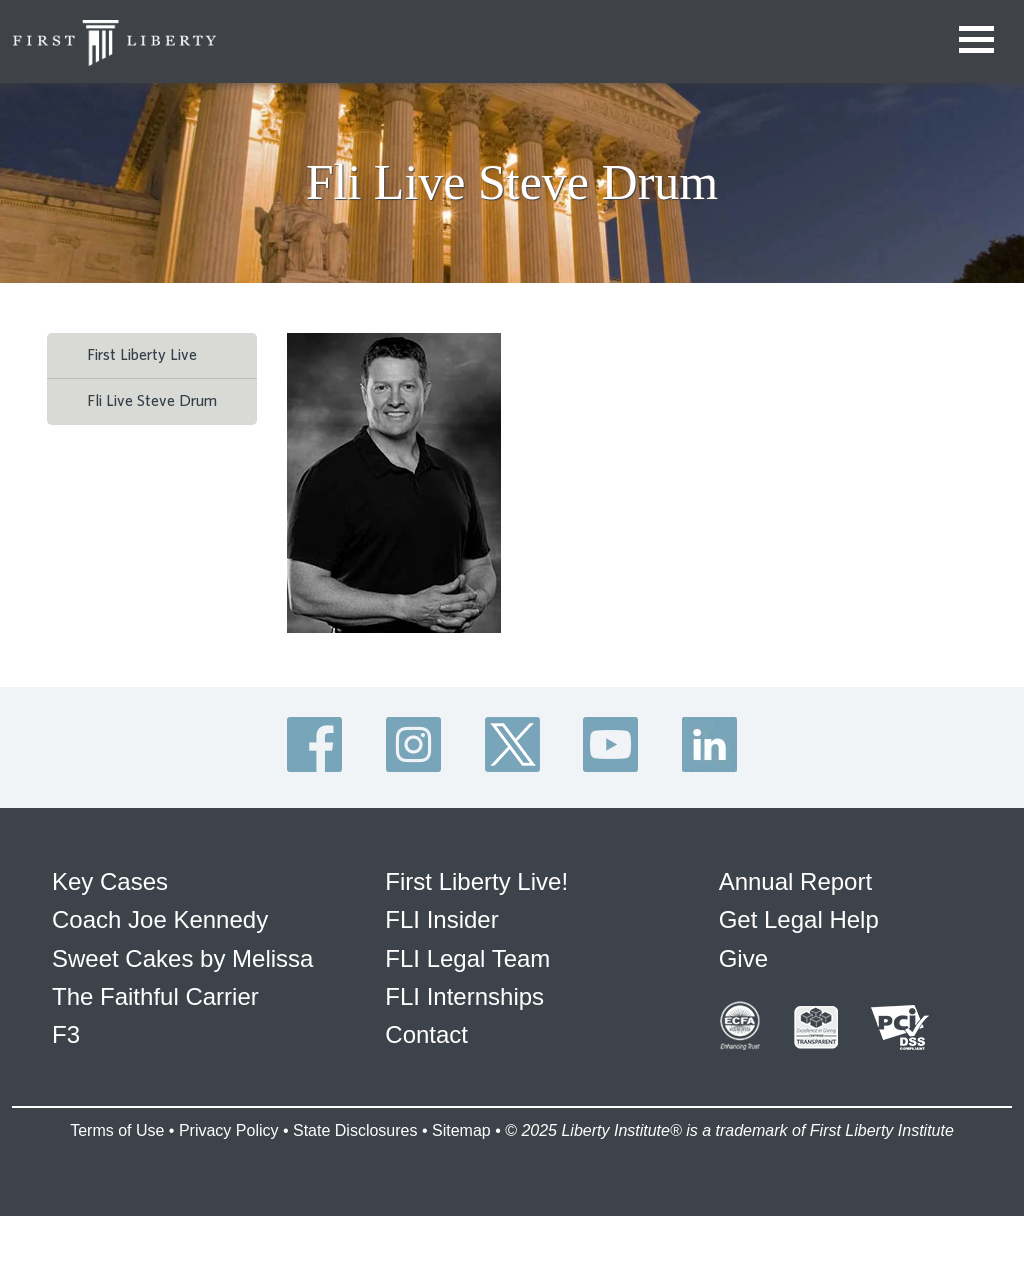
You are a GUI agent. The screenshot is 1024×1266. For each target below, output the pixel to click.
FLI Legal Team (467, 958)
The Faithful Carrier (155, 996)
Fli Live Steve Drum (152, 401)
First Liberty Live (142, 355)
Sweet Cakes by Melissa (182, 958)
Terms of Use (117, 1130)
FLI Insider (441, 919)
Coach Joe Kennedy (160, 919)
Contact (426, 1034)
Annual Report (795, 881)
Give (743, 958)
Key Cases (110, 881)
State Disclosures (355, 1130)
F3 (66, 1034)
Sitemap (461, 1130)
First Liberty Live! (476, 881)
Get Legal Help (799, 919)
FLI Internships (464, 996)
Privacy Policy (229, 1130)
